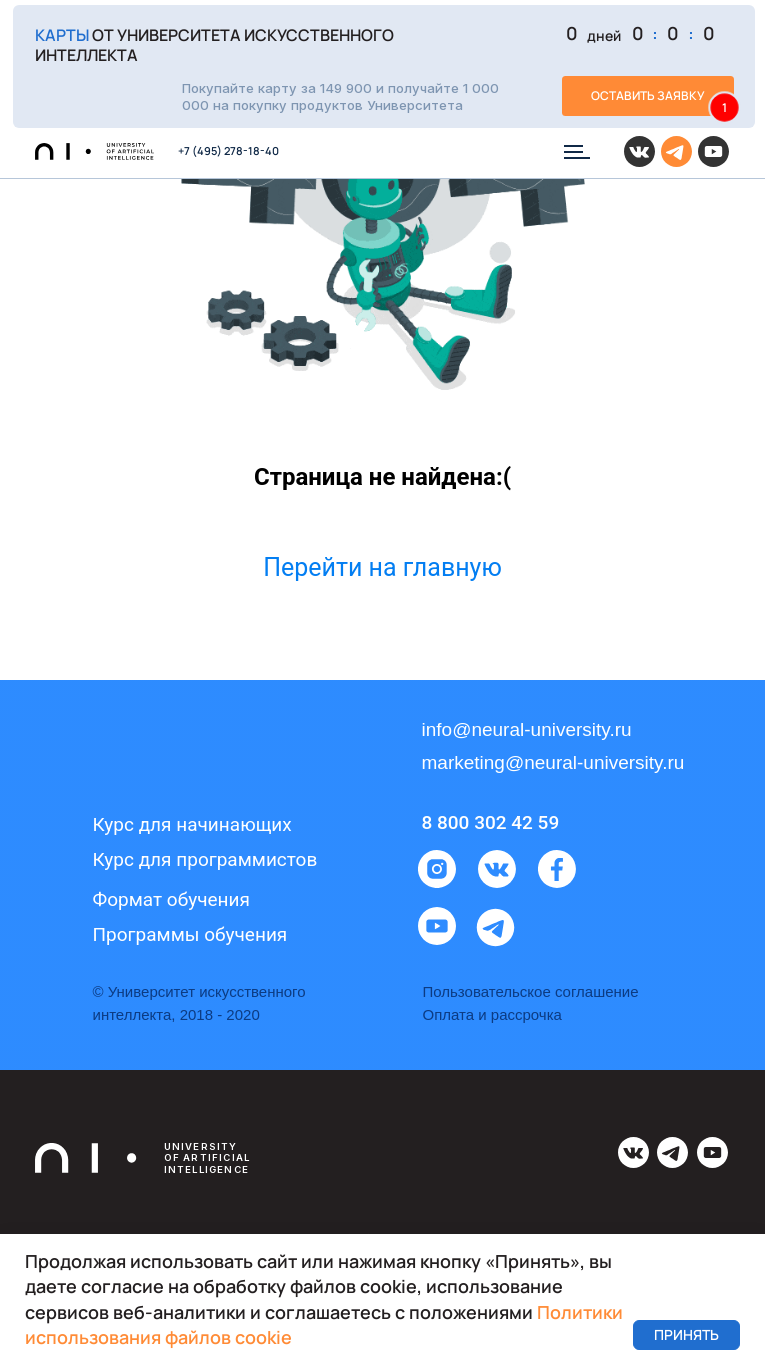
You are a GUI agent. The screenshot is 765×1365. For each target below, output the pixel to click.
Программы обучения (190, 934)
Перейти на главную (382, 567)
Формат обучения (171, 899)
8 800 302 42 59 (491, 822)
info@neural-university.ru (527, 729)
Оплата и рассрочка (492, 1014)
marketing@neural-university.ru (553, 762)
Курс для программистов (205, 859)
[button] (384, 66)
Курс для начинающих (192, 824)
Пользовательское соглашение (531, 991)
